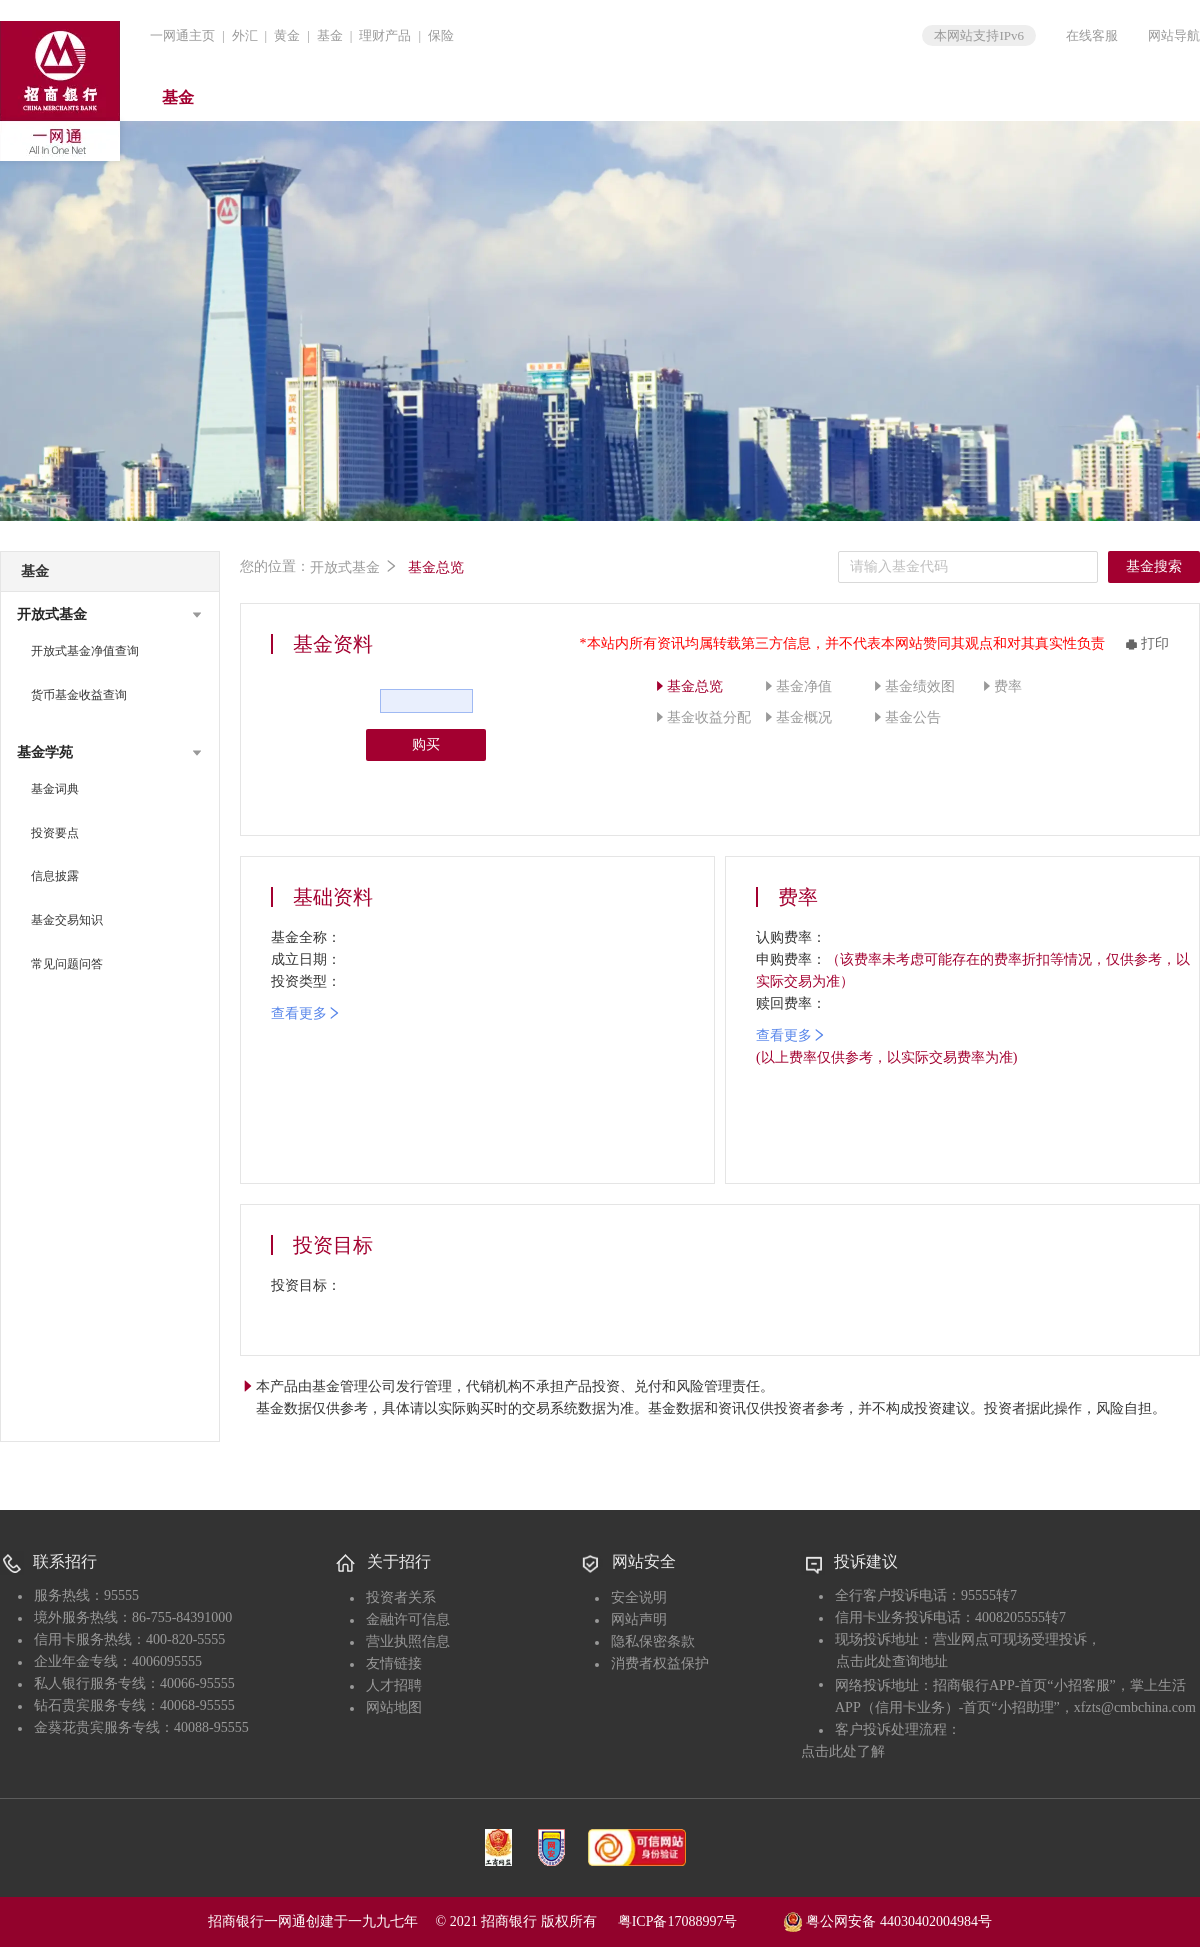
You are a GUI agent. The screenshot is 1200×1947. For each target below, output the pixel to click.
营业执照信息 (408, 1641)
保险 (441, 35)
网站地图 (394, 1707)
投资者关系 (401, 1597)
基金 (330, 35)
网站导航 (1174, 35)
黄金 (287, 35)
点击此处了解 (843, 1751)
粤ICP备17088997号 (699, 1921)
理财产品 (385, 35)
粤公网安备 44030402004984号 (887, 1920)
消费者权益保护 (660, 1663)
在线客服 (1092, 35)
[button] (110, 615)
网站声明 (639, 1619)
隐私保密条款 (653, 1641)
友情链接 (394, 1663)
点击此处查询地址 (892, 1661)
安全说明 (639, 1597)
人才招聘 (394, 1685)
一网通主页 (182, 35)
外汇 (245, 35)
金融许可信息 (408, 1619)
